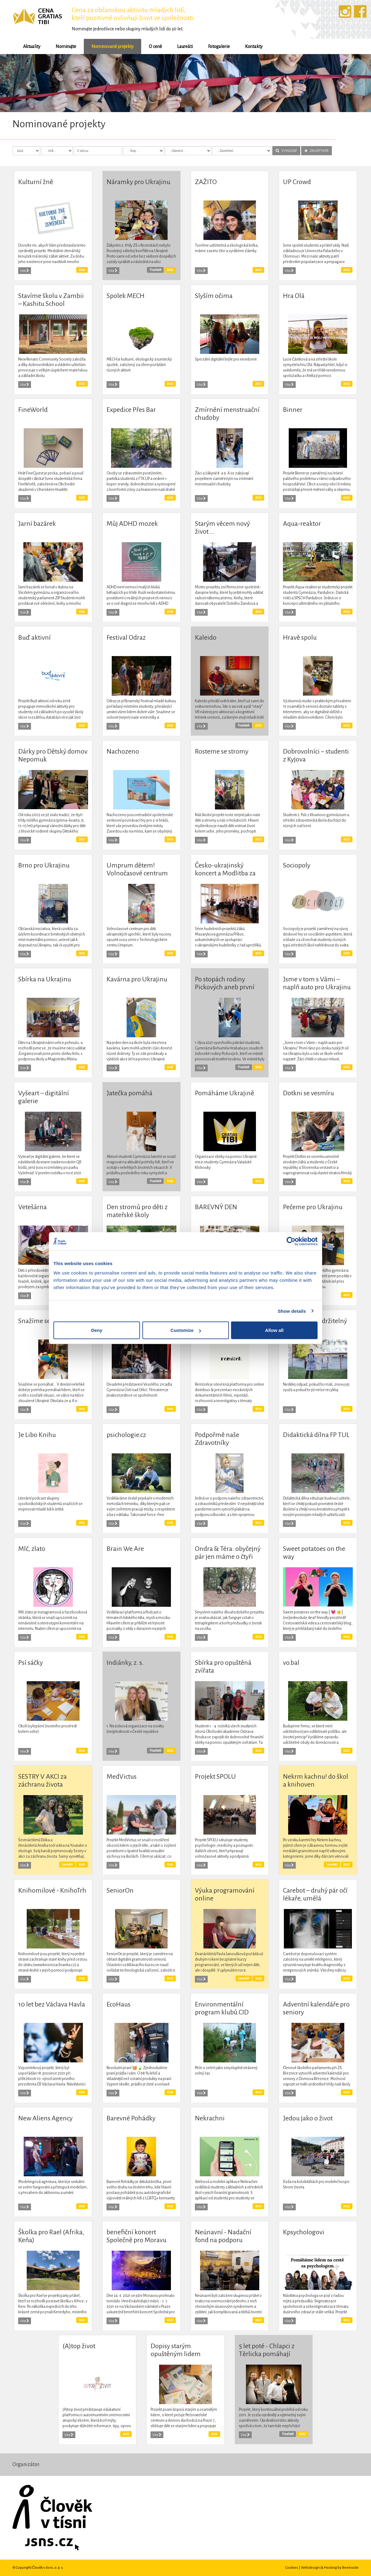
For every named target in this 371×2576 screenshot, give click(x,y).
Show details (292, 1310)
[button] (28, 83)
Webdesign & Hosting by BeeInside (330, 2567)
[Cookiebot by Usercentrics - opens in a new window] (291, 1241)
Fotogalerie (219, 46)
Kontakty (254, 46)
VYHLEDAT (286, 150)
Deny (96, 1330)
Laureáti (185, 46)
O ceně (155, 46)
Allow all (274, 1330)
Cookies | (293, 2567)
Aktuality (31, 46)
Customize (186, 1330)
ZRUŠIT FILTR (316, 150)
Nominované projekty (112, 46)
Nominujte (66, 46)
